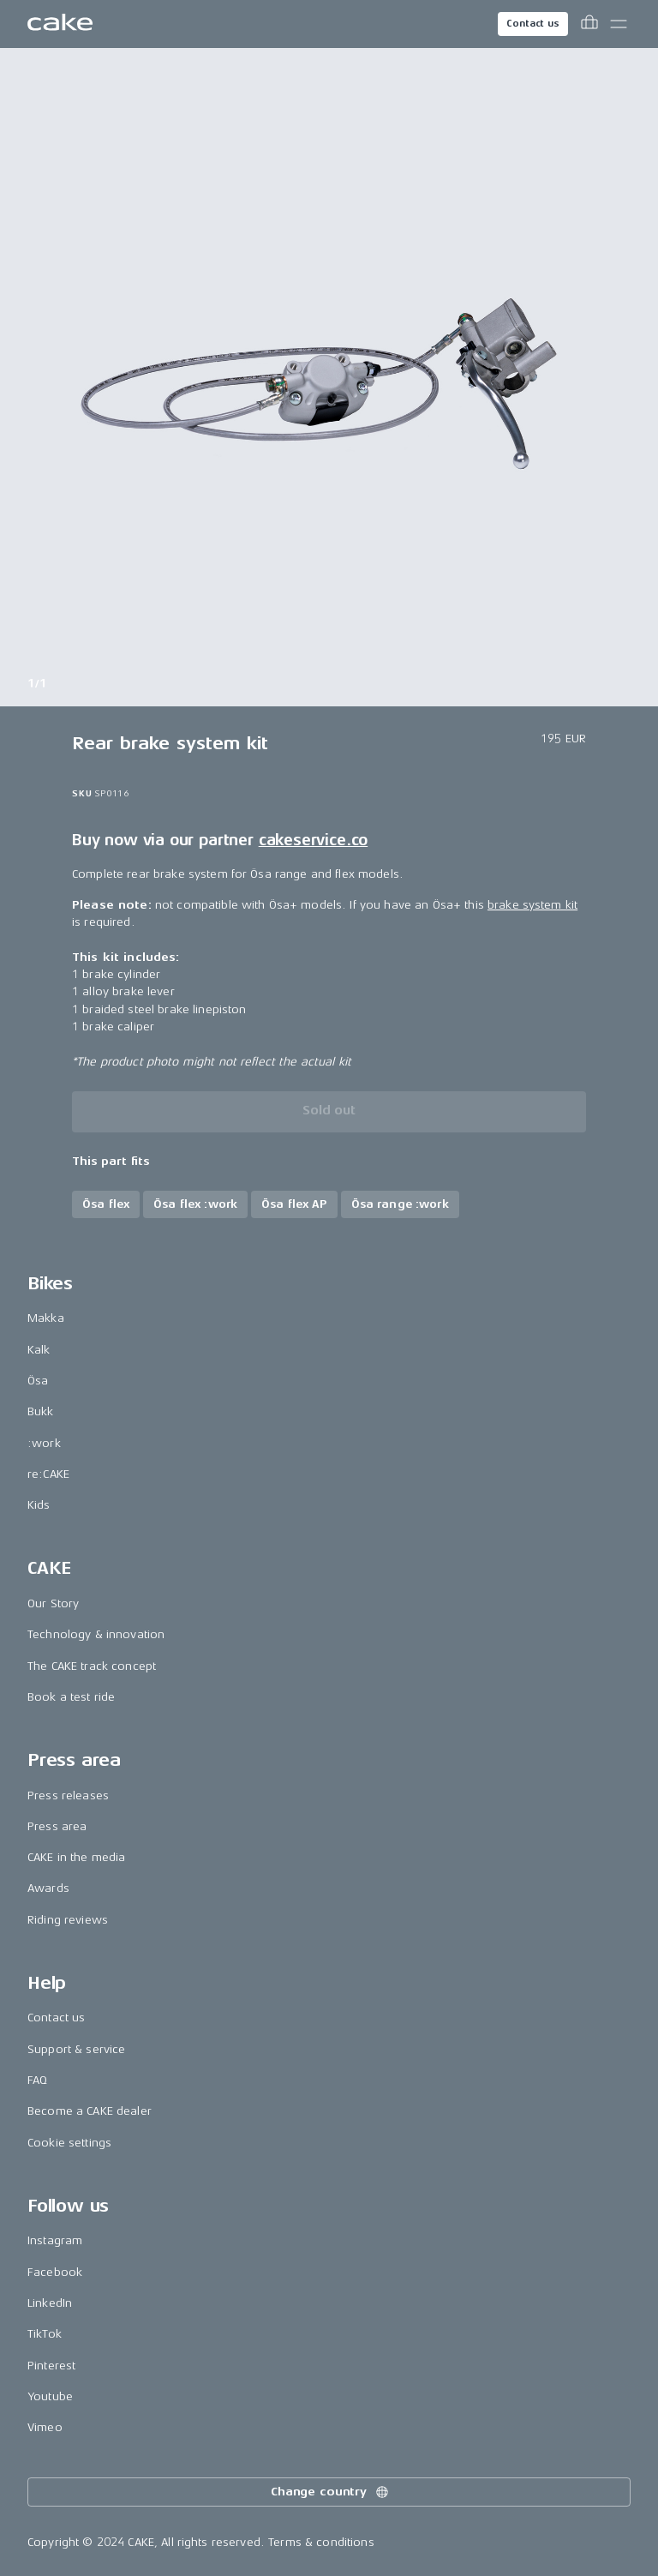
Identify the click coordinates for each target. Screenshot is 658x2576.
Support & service (76, 2049)
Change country (331, 2492)
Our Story (53, 1603)
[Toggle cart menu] (589, 24)
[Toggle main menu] (618, 24)
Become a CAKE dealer (89, 2111)
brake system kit (532, 904)
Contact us (532, 23)
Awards (48, 1888)
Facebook (54, 2272)
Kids (39, 1504)
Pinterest (51, 2365)
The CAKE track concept (91, 1666)
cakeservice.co (313, 840)
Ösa (37, 1380)
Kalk (39, 1349)
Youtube (50, 2396)
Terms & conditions (321, 2542)
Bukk (40, 1411)
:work (44, 1443)
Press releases (68, 1795)
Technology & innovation (95, 1634)
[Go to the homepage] (60, 24)
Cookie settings (69, 2142)
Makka (45, 1318)
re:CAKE (48, 1474)
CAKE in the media (76, 1857)
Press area (57, 1826)
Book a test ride (71, 1696)
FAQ (37, 2080)
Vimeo (45, 2427)
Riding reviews (67, 1919)
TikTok (44, 2333)
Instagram (54, 2240)
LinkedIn (49, 2303)
